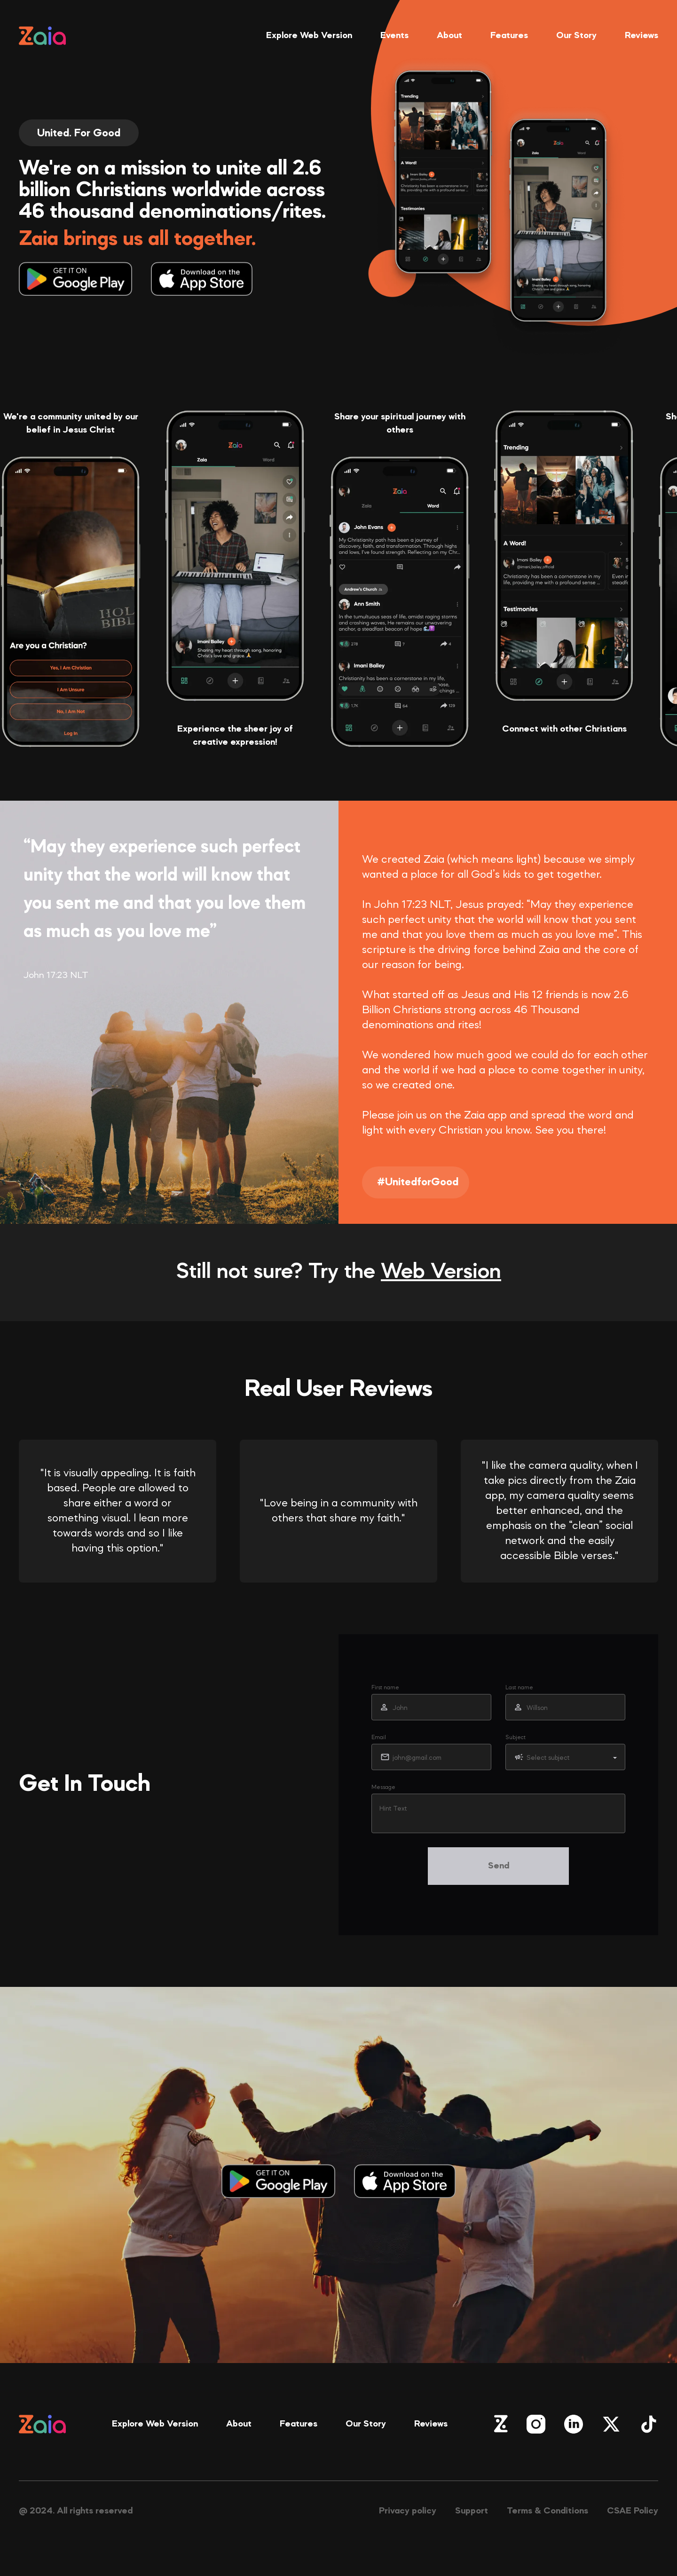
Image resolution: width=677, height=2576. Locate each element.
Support (471, 2511)
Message (383, 1787)
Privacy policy (407, 2511)
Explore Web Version (309, 35)
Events (394, 35)
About (449, 35)
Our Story (576, 35)
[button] (565, 1757)
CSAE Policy (632, 2511)
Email (378, 1738)
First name (385, 1688)
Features (509, 35)
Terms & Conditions (547, 2511)
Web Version (441, 1272)
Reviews (641, 35)
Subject (515, 1738)
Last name (519, 1688)
